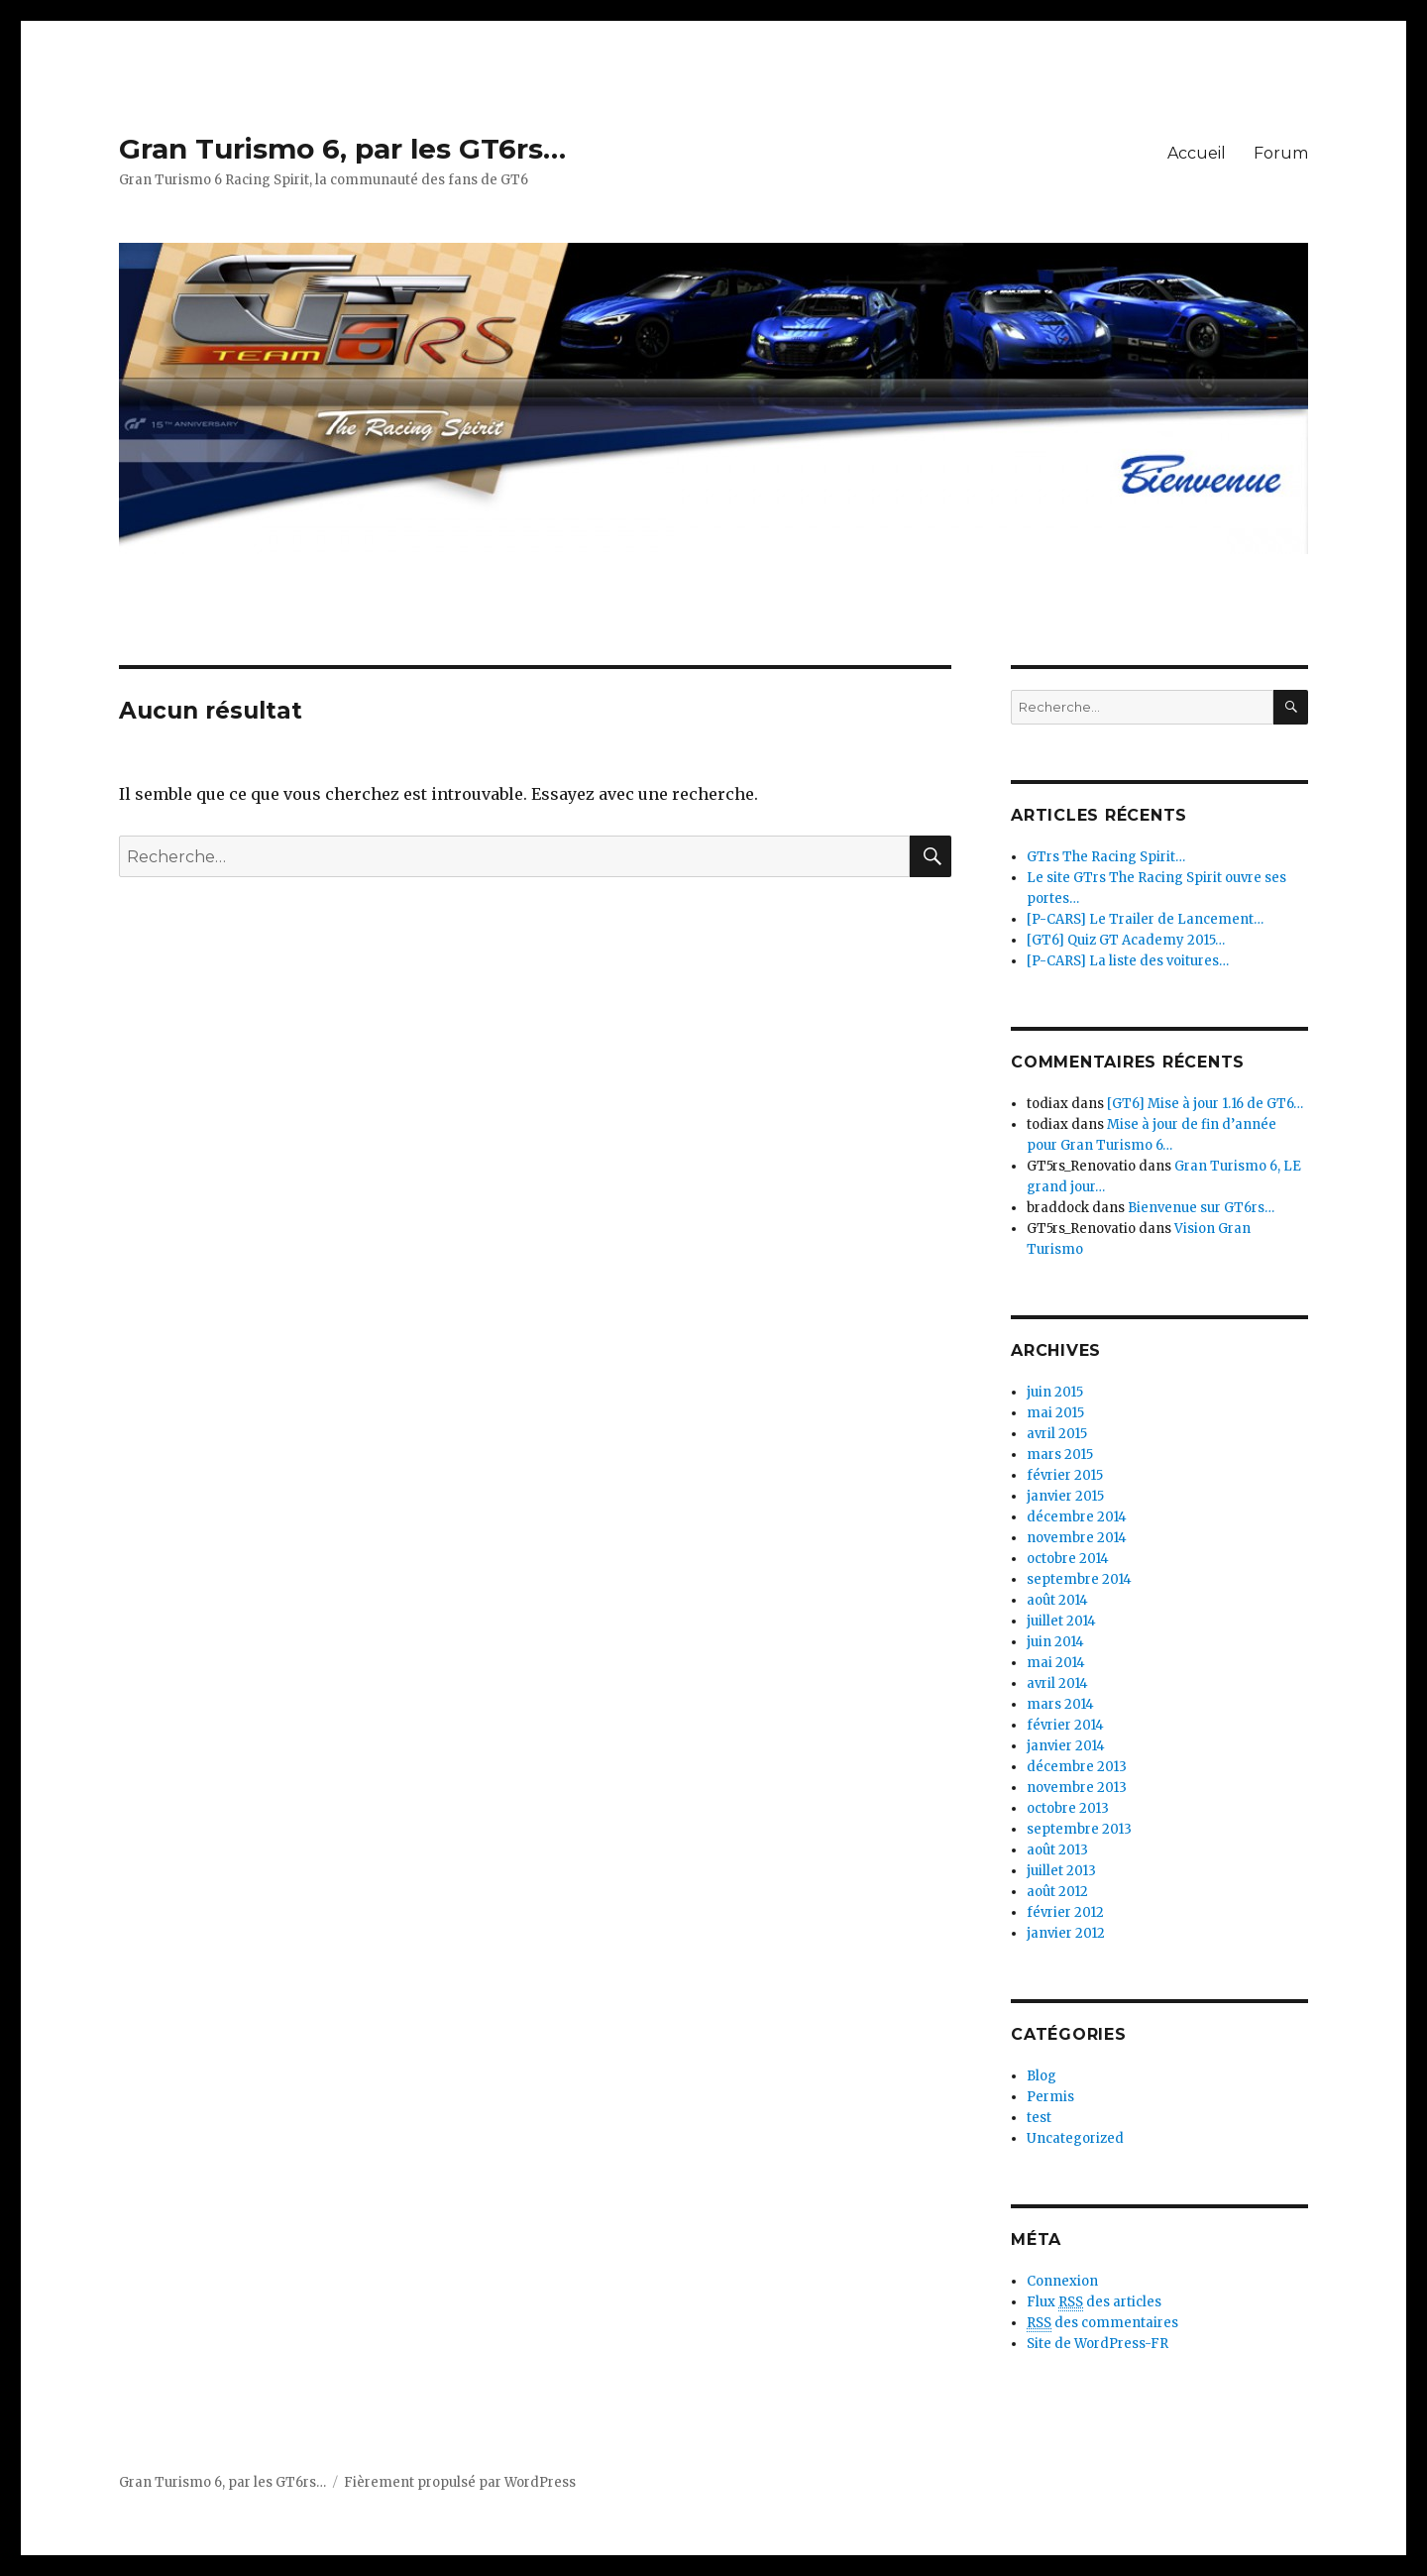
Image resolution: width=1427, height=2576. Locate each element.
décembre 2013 (1077, 1766)
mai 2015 (1055, 1412)
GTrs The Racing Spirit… (1106, 856)
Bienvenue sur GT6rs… (1201, 1207)
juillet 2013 (1061, 1870)
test (1039, 2117)
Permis (1050, 2096)
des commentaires (1102, 2323)
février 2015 (1065, 1475)
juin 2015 (1055, 1392)
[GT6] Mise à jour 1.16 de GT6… (1205, 1103)
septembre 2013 (1079, 1829)
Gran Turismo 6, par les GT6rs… (342, 149)
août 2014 (1057, 1600)
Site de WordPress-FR (1097, 2343)
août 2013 (1057, 1850)
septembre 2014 (1079, 1579)
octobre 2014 (1068, 1558)
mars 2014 (1060, 1704)
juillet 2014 (1061, 1621)
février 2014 (1065, 1725)
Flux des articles (1094, 2302)
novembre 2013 (1077, 1787)
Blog (1041, 2076)
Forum (1281, 153)
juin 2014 (1055, 1641)
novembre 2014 (1077, 1537)
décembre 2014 (1077, 1517)
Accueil (1196, 153)
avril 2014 (1057, 1683)
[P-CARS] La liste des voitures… (1128, 960)
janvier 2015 (1065, 1496)
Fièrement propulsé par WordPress (460, 2482)
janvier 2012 (1066, 1933)
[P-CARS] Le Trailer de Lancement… (1145, 919)
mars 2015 (1060, 1454)
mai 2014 (1056, 1662)
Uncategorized (1075, 2138)
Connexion (1062, 2281)
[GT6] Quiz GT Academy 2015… (1126, 940)
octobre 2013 (1068, 1808)
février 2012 (1065, 1912)
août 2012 (1057, 1891)
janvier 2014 (1066, 1745)
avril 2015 (1057, 1433)
